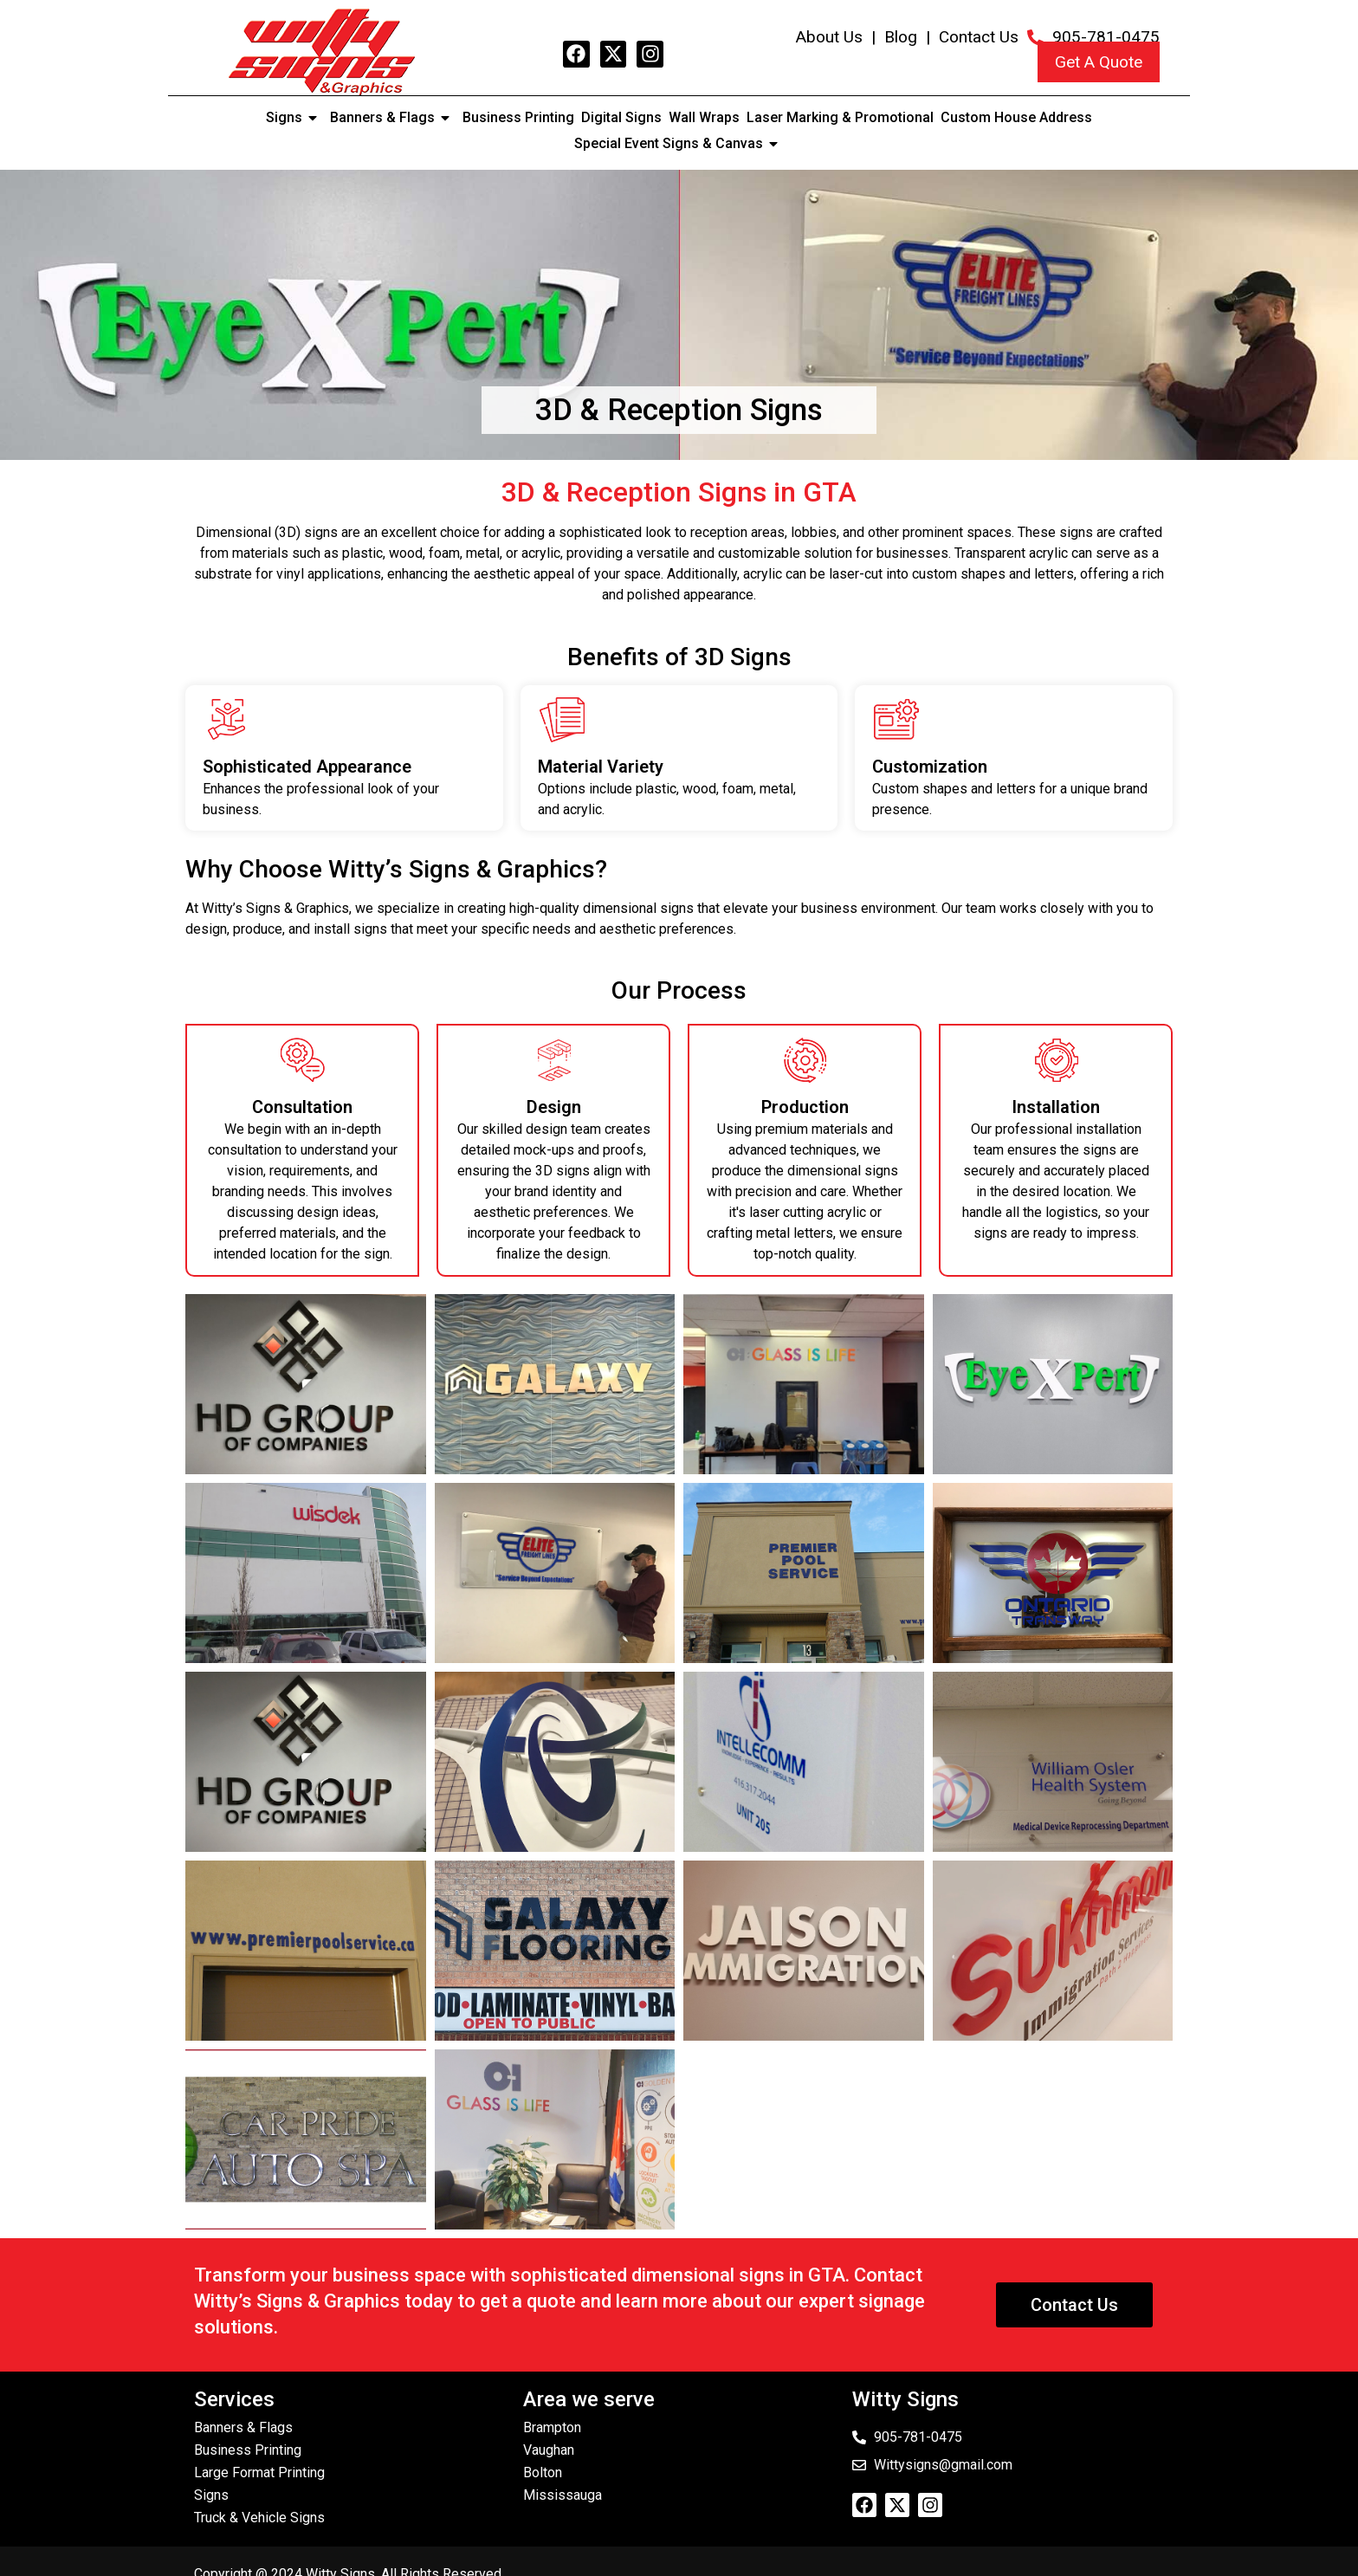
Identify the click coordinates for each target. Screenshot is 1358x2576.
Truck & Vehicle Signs (259, 2517)
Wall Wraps (704, 117)
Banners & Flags (393, 117)
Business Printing (518, 117)
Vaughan (548, 2450)
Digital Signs (621, 117)
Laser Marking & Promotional (840, 117)
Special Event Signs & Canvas (679, 143)
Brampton (552, 2427)
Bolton (542, 2472)
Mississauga (562, 2495)
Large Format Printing (259, 2472)
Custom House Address (1016, 117)
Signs (294, 117)
